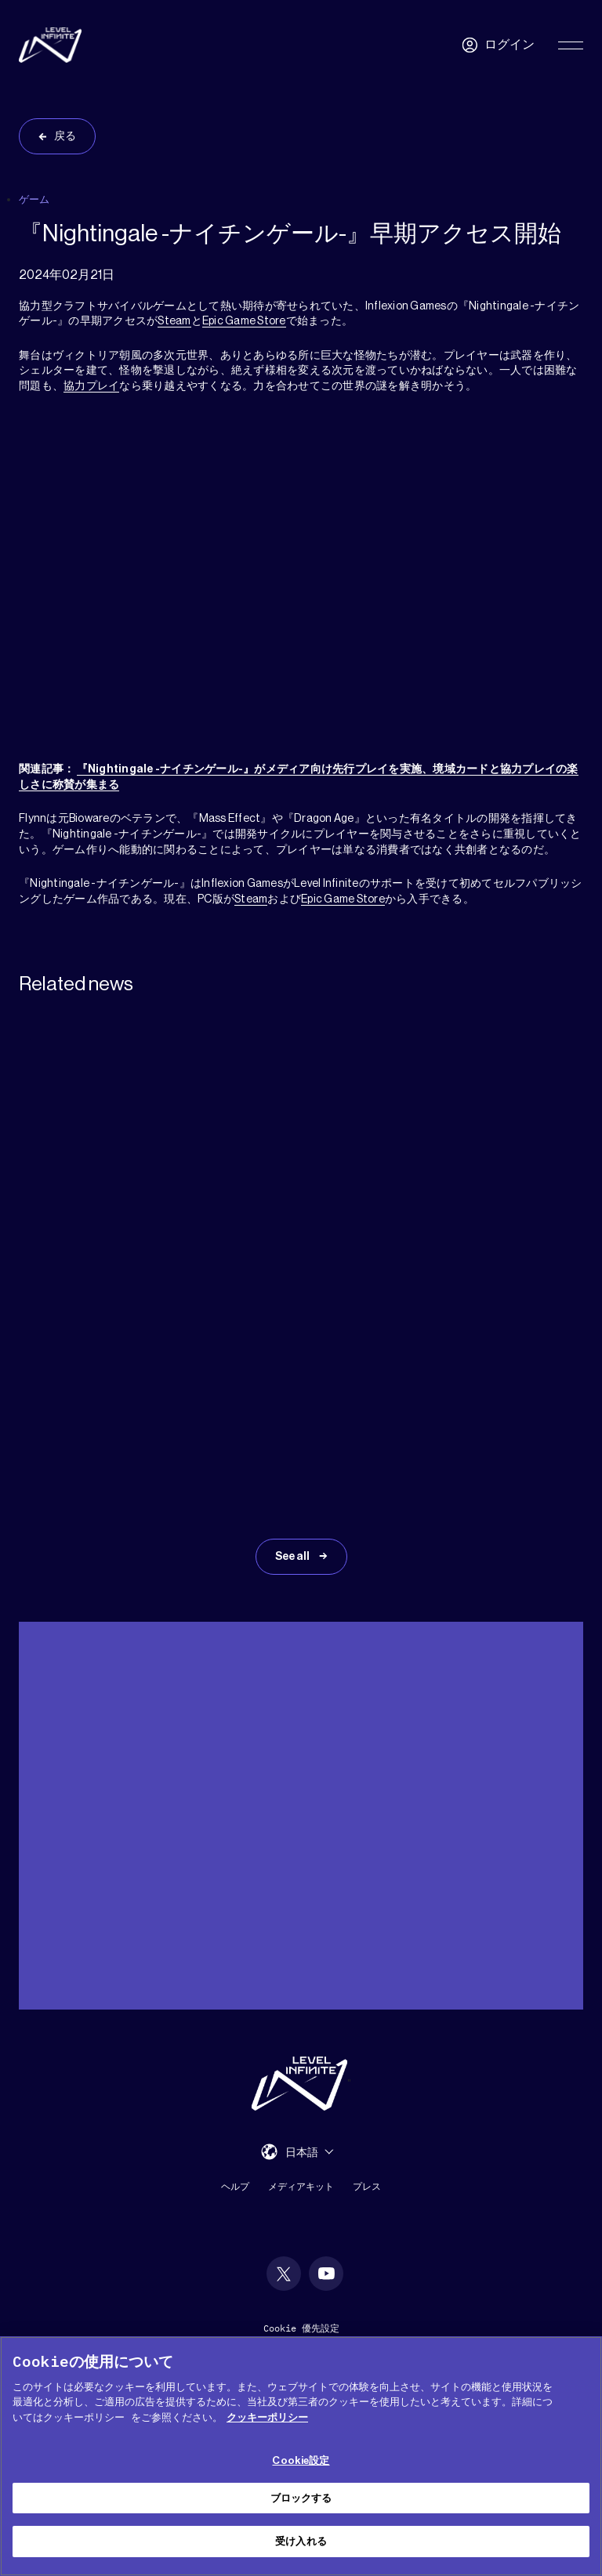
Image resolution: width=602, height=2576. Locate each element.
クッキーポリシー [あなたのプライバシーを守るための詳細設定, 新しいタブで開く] (267, 2417)
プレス (367, 2186)
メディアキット (301, 2186)
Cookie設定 (300, 2460)
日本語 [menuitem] (301, 2152)
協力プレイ (91, 386)
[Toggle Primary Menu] (570, 45)
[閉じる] (577, 2361)
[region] (301, 2456)
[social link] (284, 2273)
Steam (174, 321)
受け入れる (301, 2541)
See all (293, 1556)
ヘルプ (235, 2186)
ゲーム (34, 199)
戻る (65, 136)
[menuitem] (309, 2152)
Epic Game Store (244, 321)
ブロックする (301, 2498)
